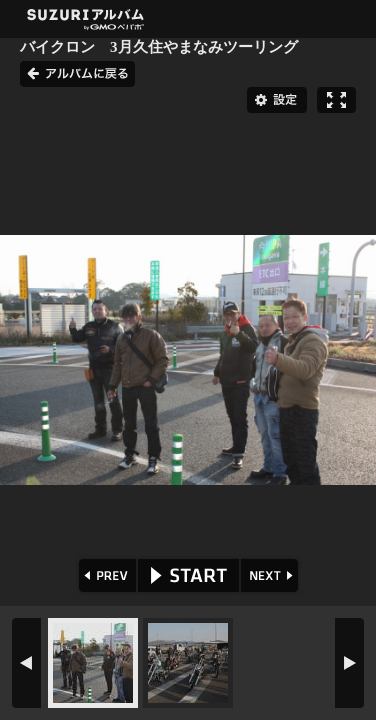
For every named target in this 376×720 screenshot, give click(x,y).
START (188, 575)
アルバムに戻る (77, 74)
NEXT (271, 575)
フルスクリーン (336, 100)
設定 (277, 100)
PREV (105, 575)
